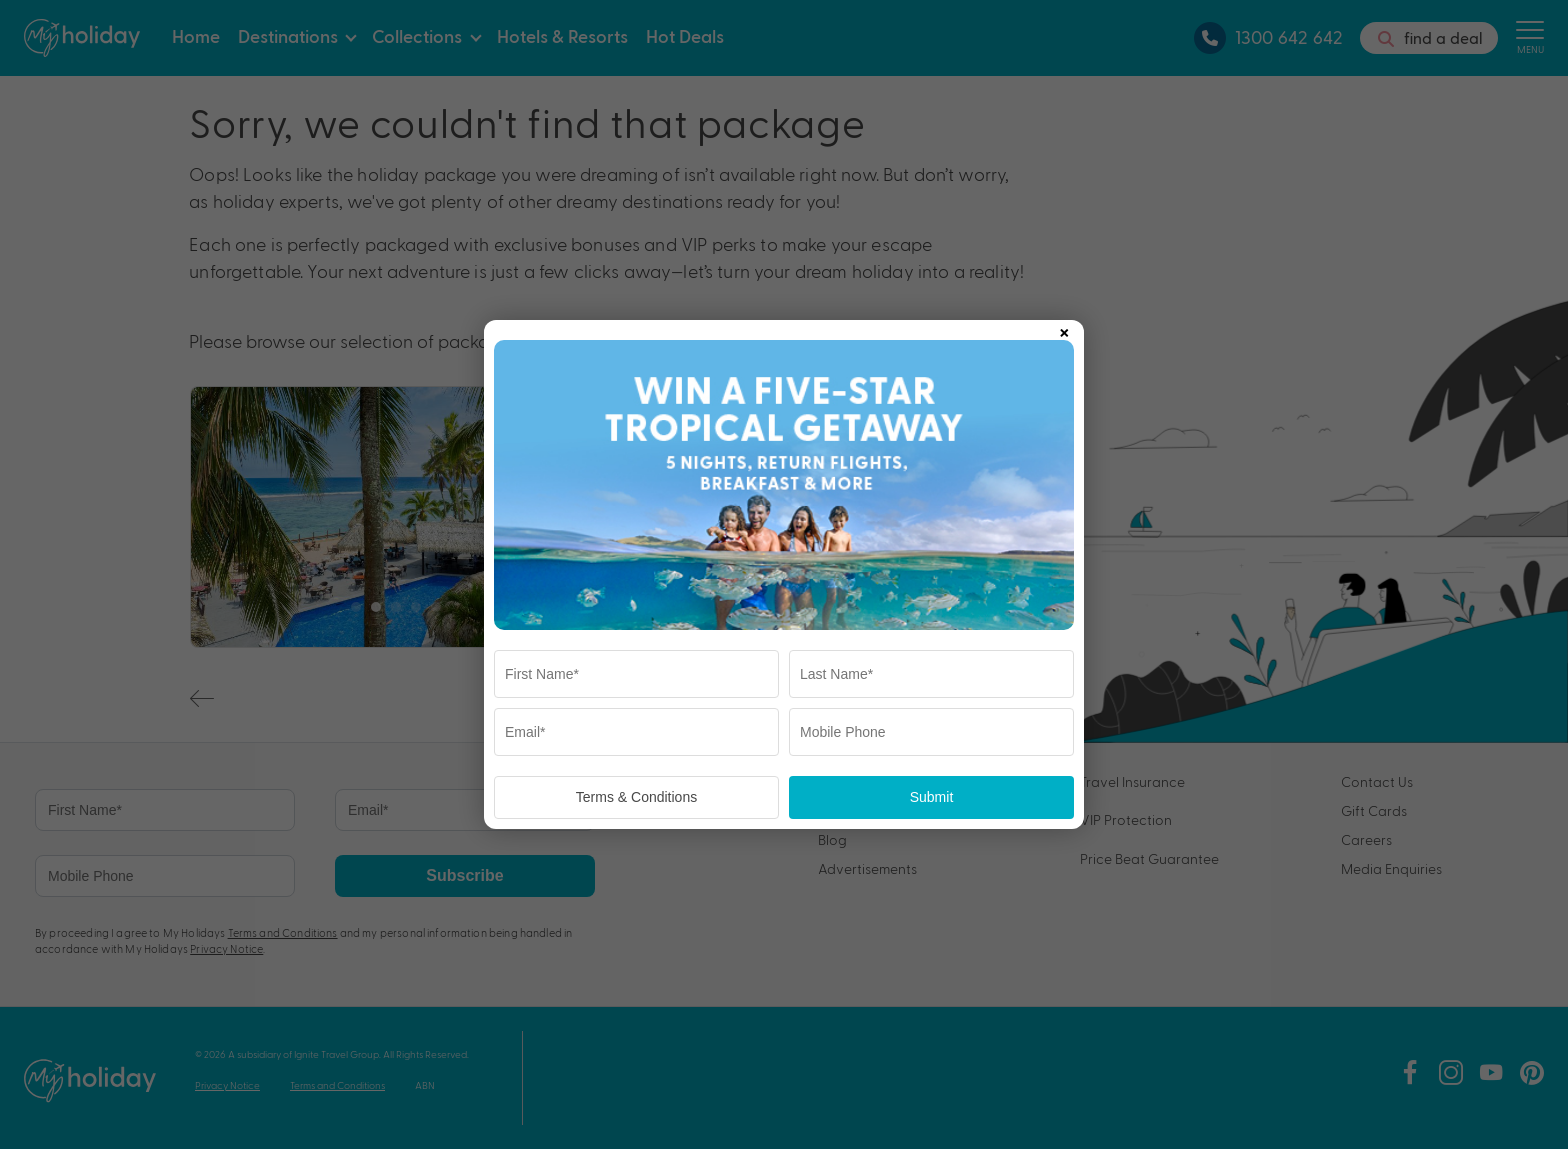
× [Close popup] (1064, 329)
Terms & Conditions (636, 797)
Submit (932, 797)
